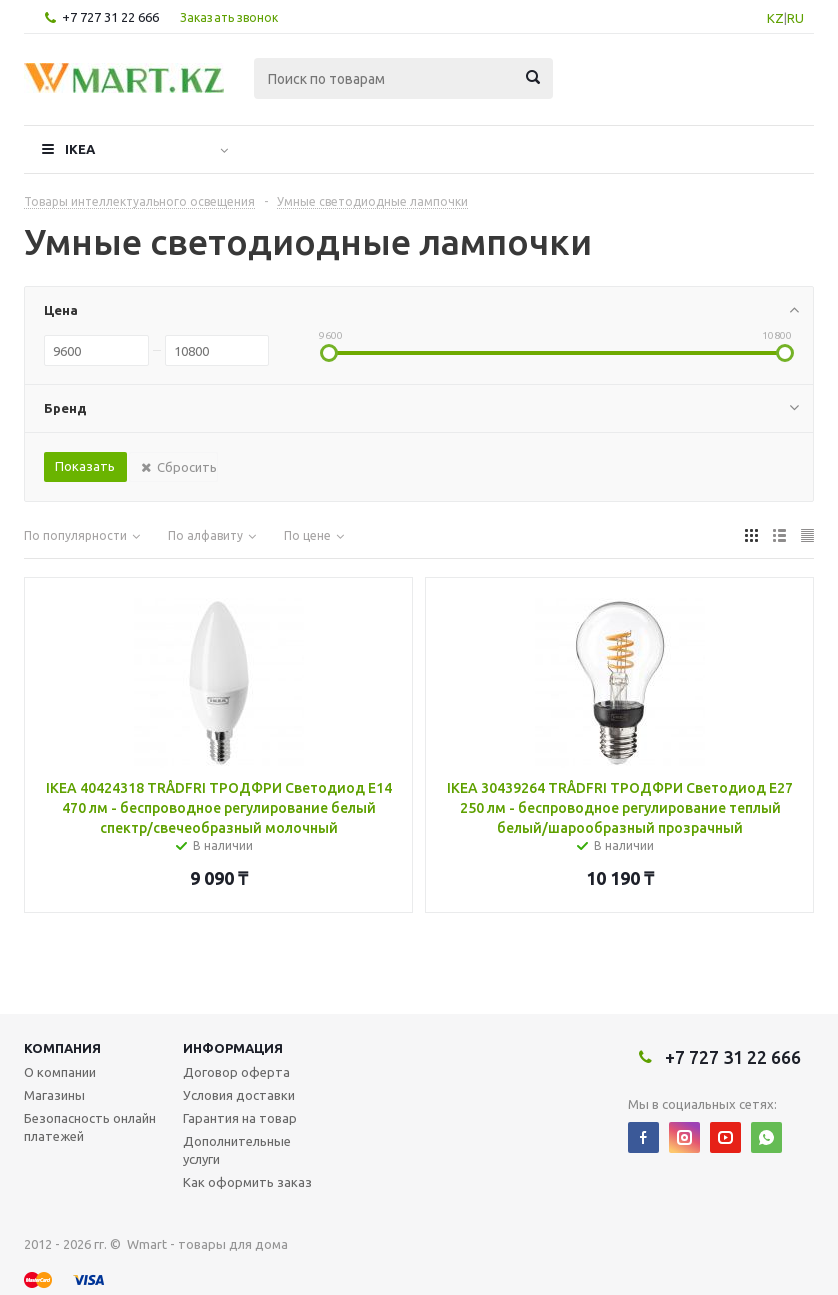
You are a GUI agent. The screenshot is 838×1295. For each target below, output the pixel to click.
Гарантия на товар (240, 1118)
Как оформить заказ (247, 1182)
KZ (775, 18)
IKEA (80, 149)
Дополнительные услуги (237, 1150)
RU (795, 18)
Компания (62, 1048)
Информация (233, 1048)
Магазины (54, 1095)
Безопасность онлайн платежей (90, 1127)
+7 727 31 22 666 (110, 17)
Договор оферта (236, 1072)
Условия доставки (239, 1095)
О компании (60, 1072)
